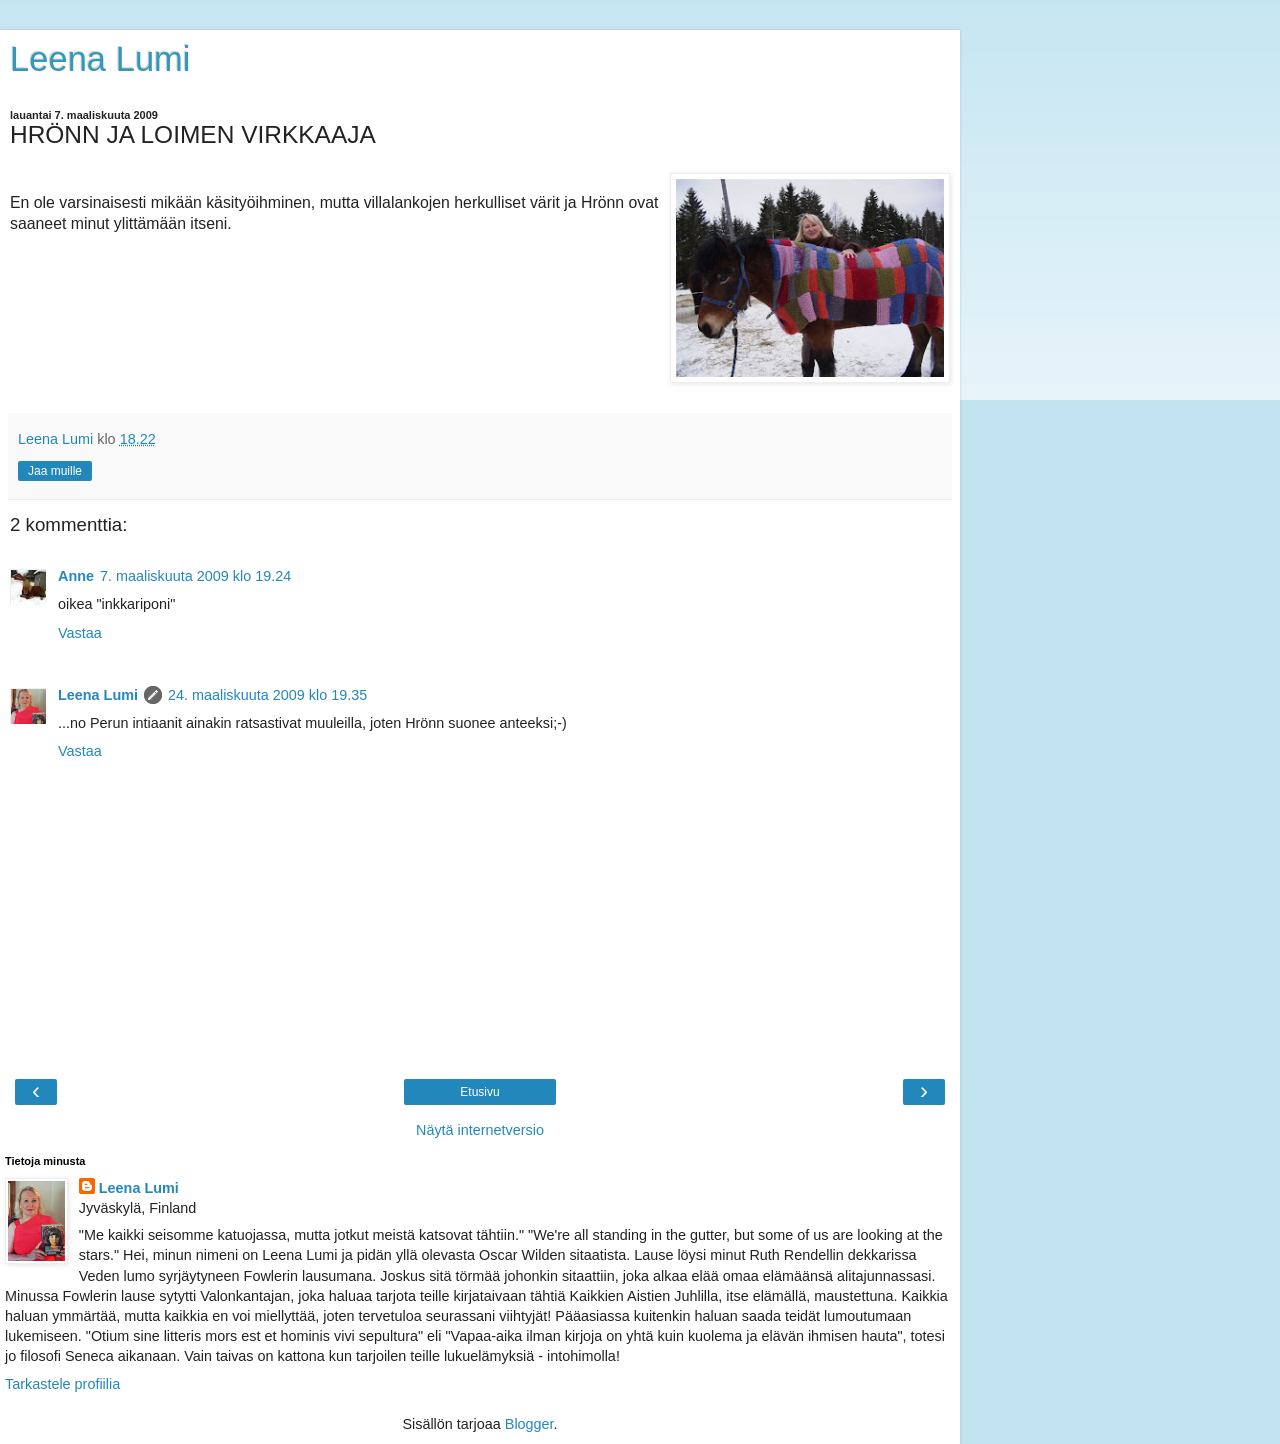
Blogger (529, 1424)
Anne (76, 576)
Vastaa (80, 633)
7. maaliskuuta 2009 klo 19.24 (195, 576)
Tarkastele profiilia (62, 1384)
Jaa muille (55, 471)
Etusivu (479, 1092)
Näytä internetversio (480, 1130)
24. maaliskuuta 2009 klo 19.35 (267, 695)
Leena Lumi (100, 59)
